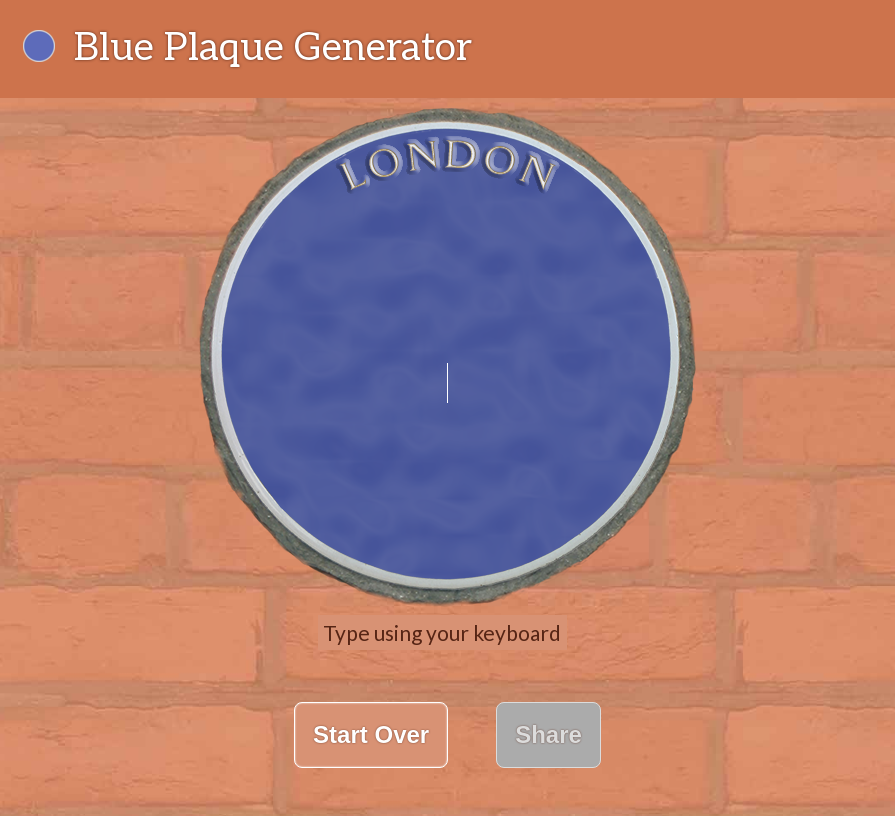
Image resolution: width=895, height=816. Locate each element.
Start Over (371, 734)
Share (548, 734)
